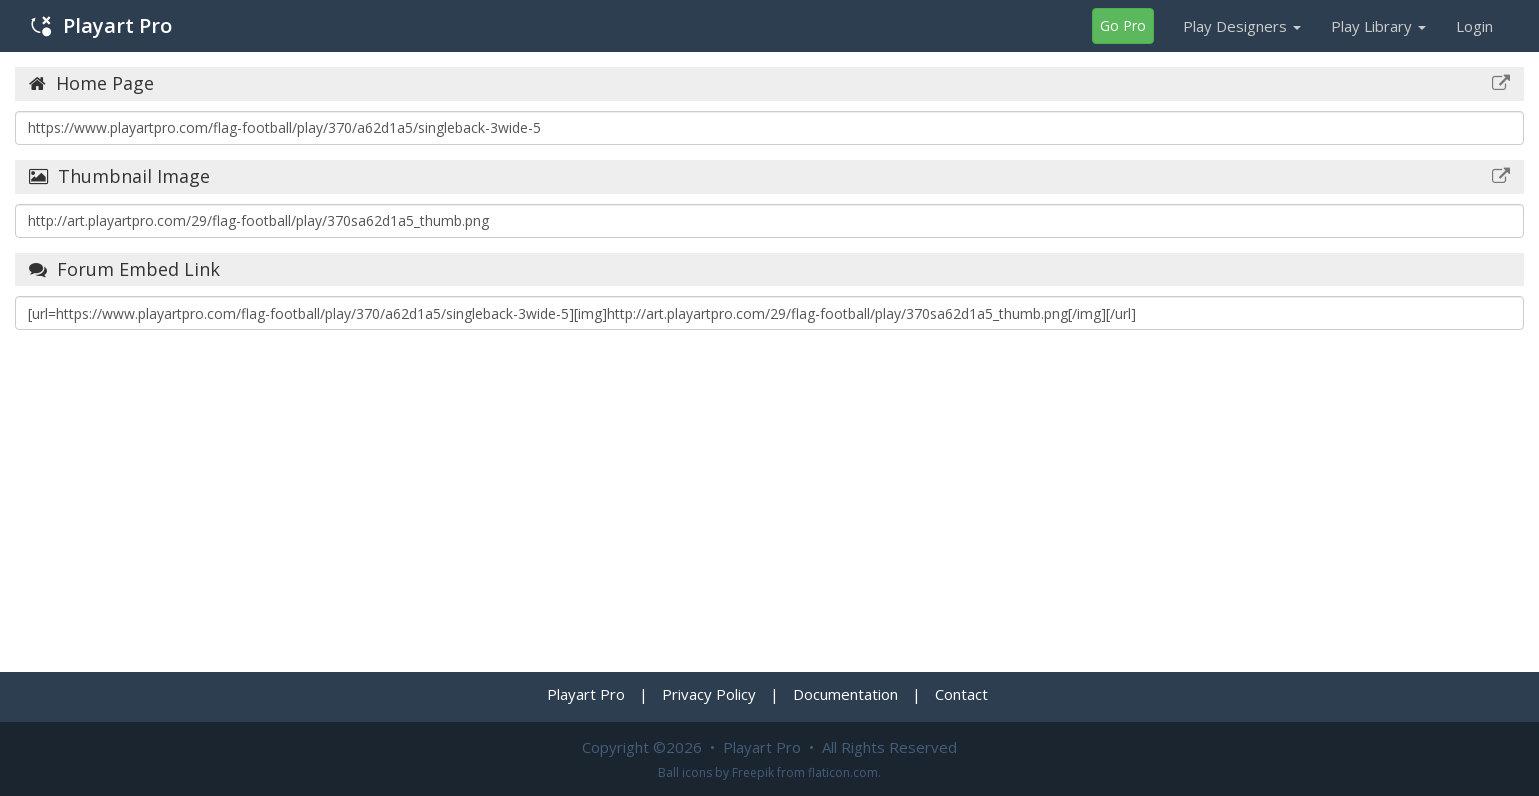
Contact (961, 694)
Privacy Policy (709, 694)
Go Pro (1123, 25)
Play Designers (1242, 26)
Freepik (753, 772)
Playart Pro (101, 25)
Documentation (845, 694)
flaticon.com (843, 772)
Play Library (1378, 26)
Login (1474, 26)
